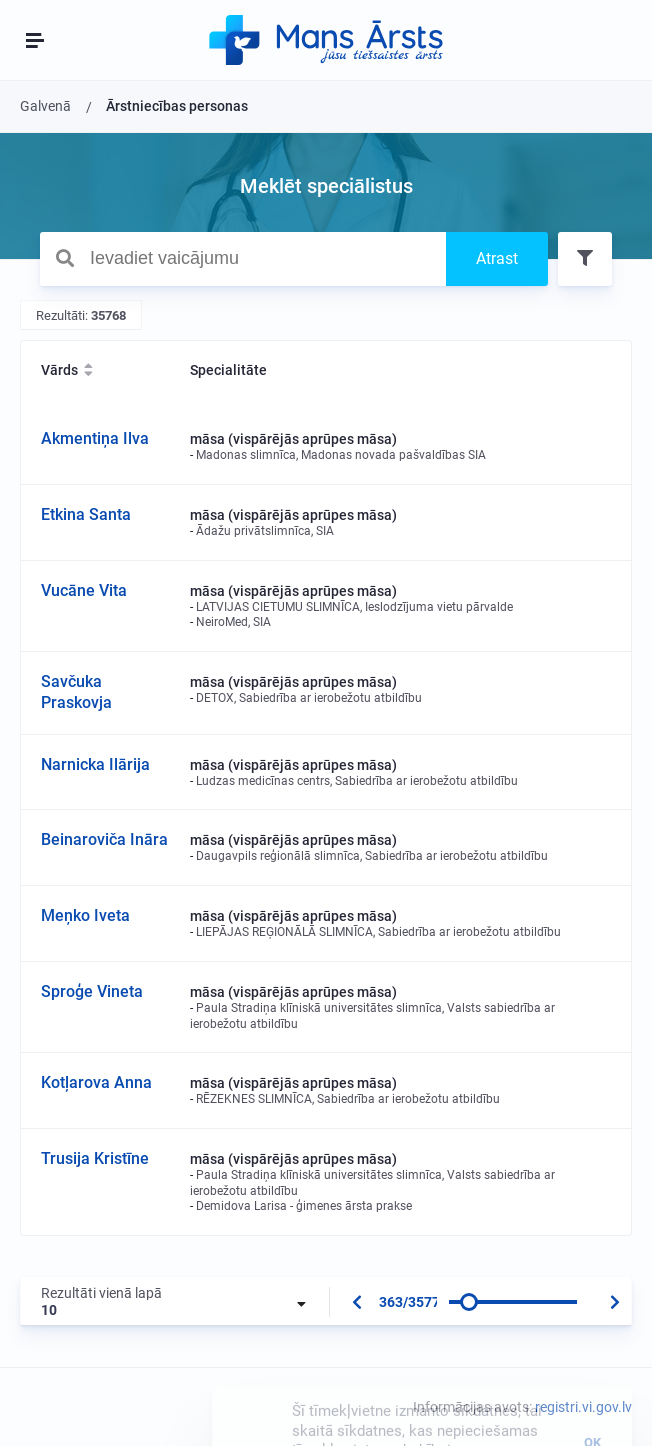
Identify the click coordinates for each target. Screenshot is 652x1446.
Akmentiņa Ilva (95, 438)
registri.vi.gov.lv (583, 1407)
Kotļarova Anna (96, 1082)
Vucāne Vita (84, 590)
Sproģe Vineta (92, 991)
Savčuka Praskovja (76, 692)
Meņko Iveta (85, 915)
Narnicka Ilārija (95, 764)
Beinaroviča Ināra (104, 839)
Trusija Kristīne (95, 1158)
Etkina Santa (86, 514)
